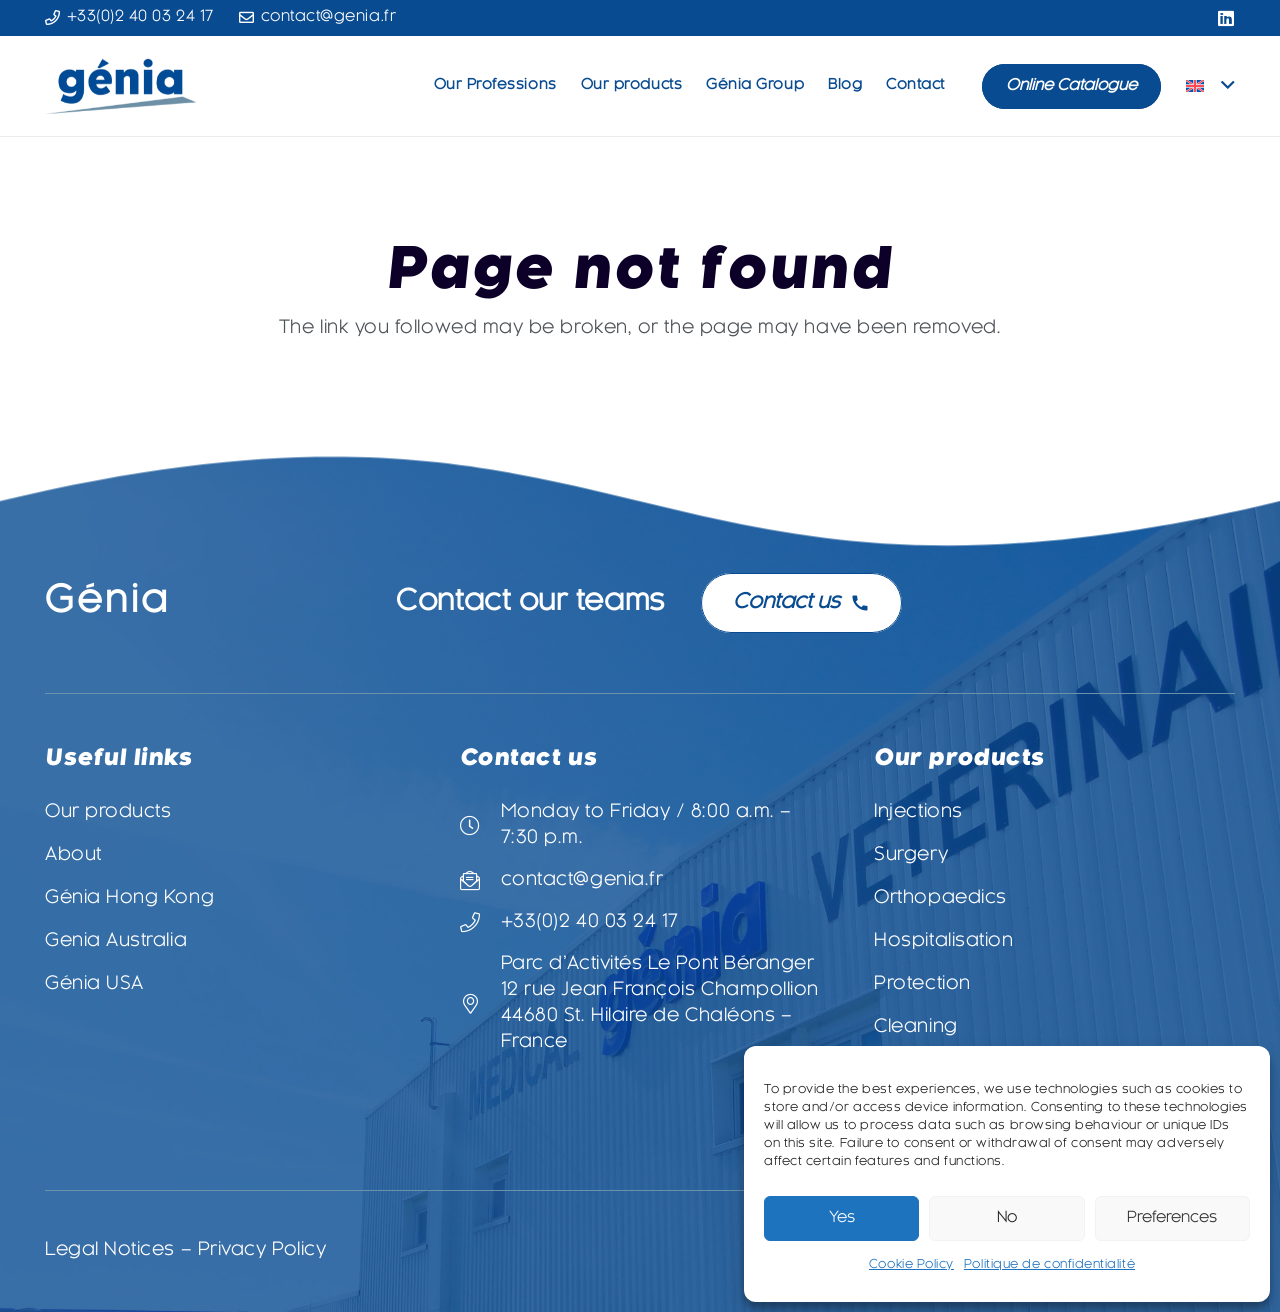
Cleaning (915, 1027)
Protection (922, 984)
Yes (842, 1218)
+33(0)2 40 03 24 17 (590, 922)
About (73, 855)
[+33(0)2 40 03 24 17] (480, 923)
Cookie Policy (911, 1265)
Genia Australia (116, 941)
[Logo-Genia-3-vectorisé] (120, 86)
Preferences (1172, 1218)
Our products (108, 812)
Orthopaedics (940, 898)
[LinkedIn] (1226, 18)
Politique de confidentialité (1049, 1265)
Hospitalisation (943, 941)
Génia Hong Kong (129, 898)
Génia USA (94, 984)
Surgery (911, 855)
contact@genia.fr (582, 880)
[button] (1210, 86)
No (1007, 1218)
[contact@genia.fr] (480, 881)
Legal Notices (110, 1250)
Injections (918, 812)
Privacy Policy (262, 1250)
